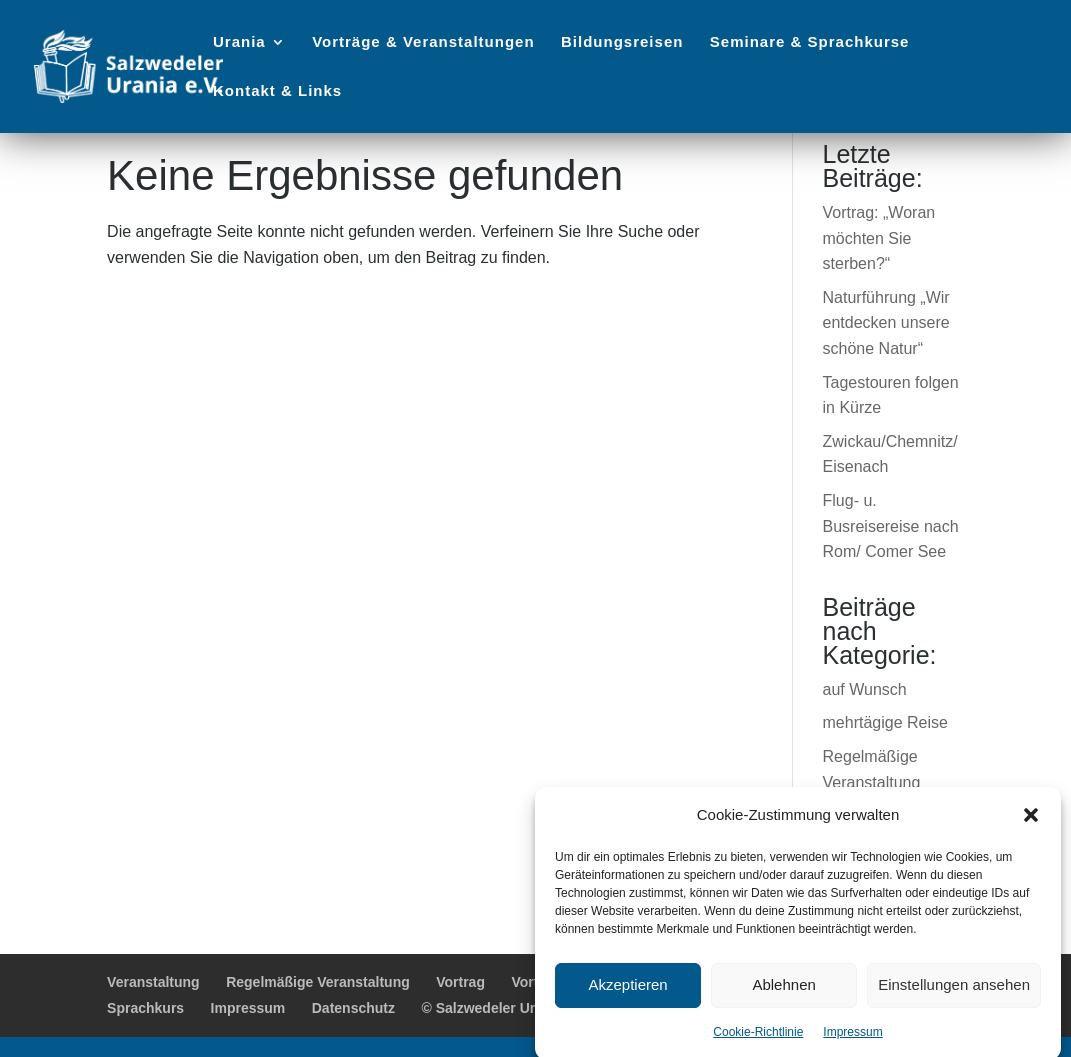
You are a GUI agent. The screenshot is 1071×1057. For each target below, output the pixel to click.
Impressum (852, 1041)
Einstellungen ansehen (954, 994)
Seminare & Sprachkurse (810, 42)
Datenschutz (353, 1008)
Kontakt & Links (277, 91)
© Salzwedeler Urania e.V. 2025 (523, 1008)
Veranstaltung (153, 982)
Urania (239, 42)
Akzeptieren (627, 994)
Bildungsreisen (622, 42)
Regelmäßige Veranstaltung (318, 982)
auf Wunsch (865, 689)
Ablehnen (783, 994)
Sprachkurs (145, 1008)
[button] (1031, 824)
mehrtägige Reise (885, 722)
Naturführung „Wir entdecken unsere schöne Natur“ (886, 323)
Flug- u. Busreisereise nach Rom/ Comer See (891, 526)
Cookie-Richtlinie (758, 1041)
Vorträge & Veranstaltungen (423, 42)
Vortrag (460, 982)
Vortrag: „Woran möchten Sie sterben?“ (879, 238)
